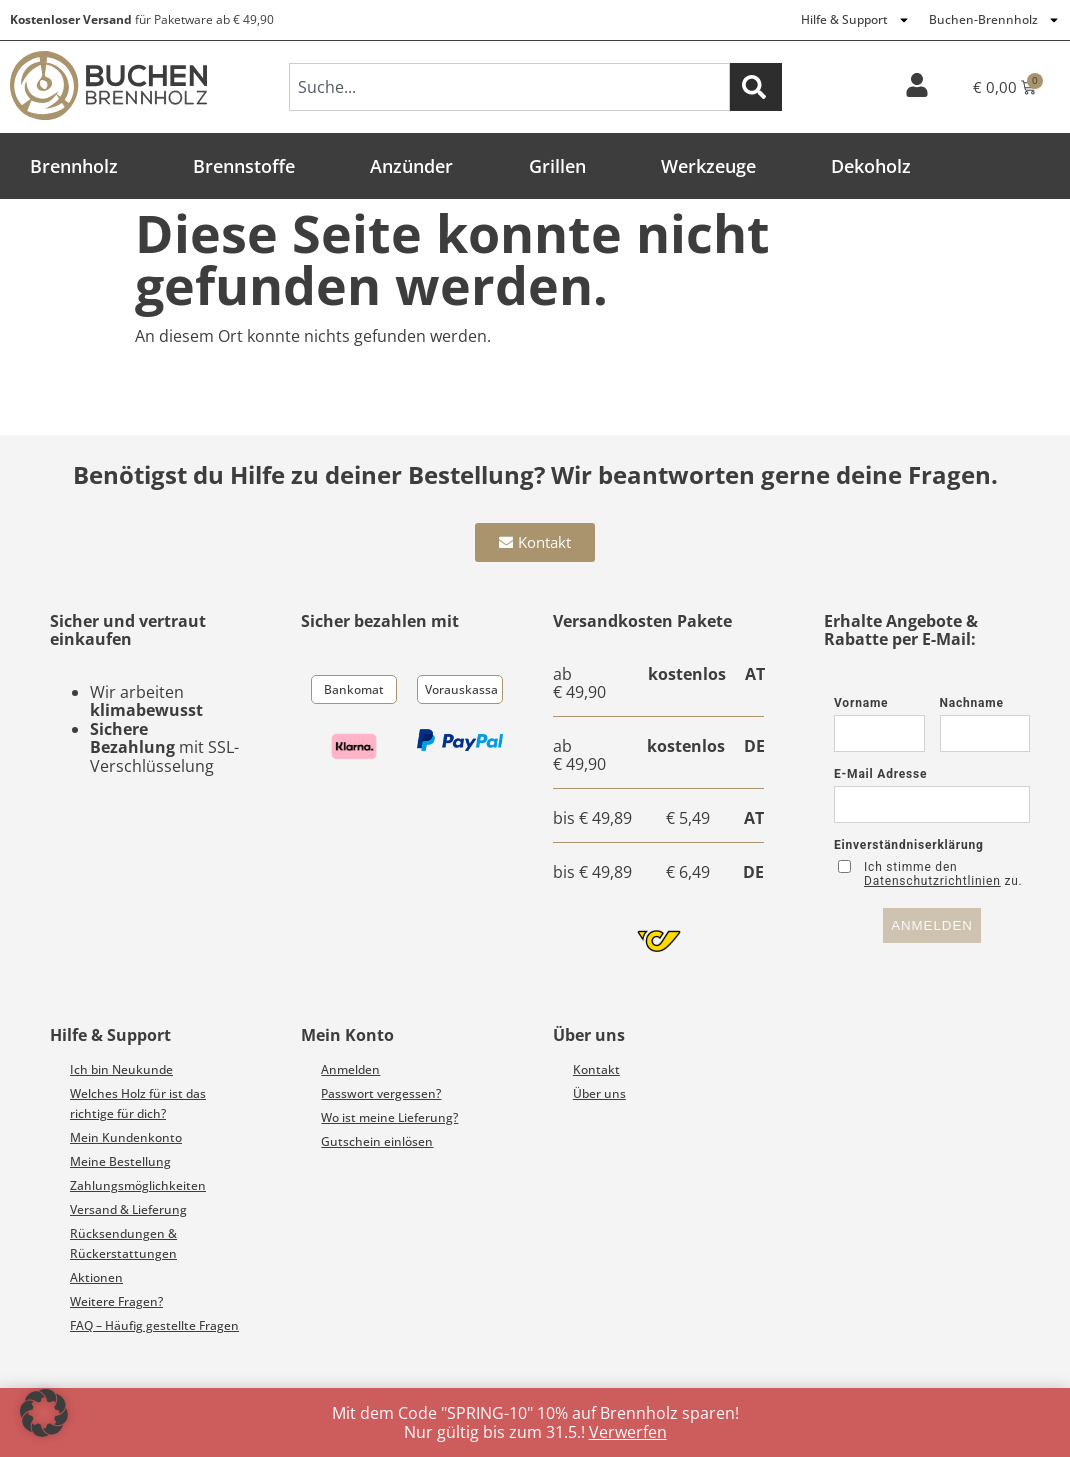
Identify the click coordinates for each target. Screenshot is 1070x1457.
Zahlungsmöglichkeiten (138, 1185)
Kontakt (596, 1069)
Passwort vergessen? (381, 1093)
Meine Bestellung (120, 1161)
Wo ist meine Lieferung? (389, 1117)
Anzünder (411, 166)
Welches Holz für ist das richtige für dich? (138, 1103)
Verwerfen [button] (628, 1432)
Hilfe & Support (855, 20)
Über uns (599, 1093)
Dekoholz (871, 166)
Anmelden (350, 1069)
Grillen (557, 166)
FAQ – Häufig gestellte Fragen (154, 1325)
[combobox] (509, 87)
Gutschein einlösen (377, 1141)
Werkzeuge (708, 166)
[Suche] (756, 87)
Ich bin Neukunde (121, 1069)
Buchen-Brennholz (994, 20)
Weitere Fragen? (116, 1301)
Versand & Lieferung (128, 1209)
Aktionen (96, 1277)
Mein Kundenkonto (126, 1137)
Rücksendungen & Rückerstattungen (123, 1243)
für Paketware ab (142, 19)
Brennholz (74, 166)
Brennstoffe (244, 166)
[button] (44, 1413)
